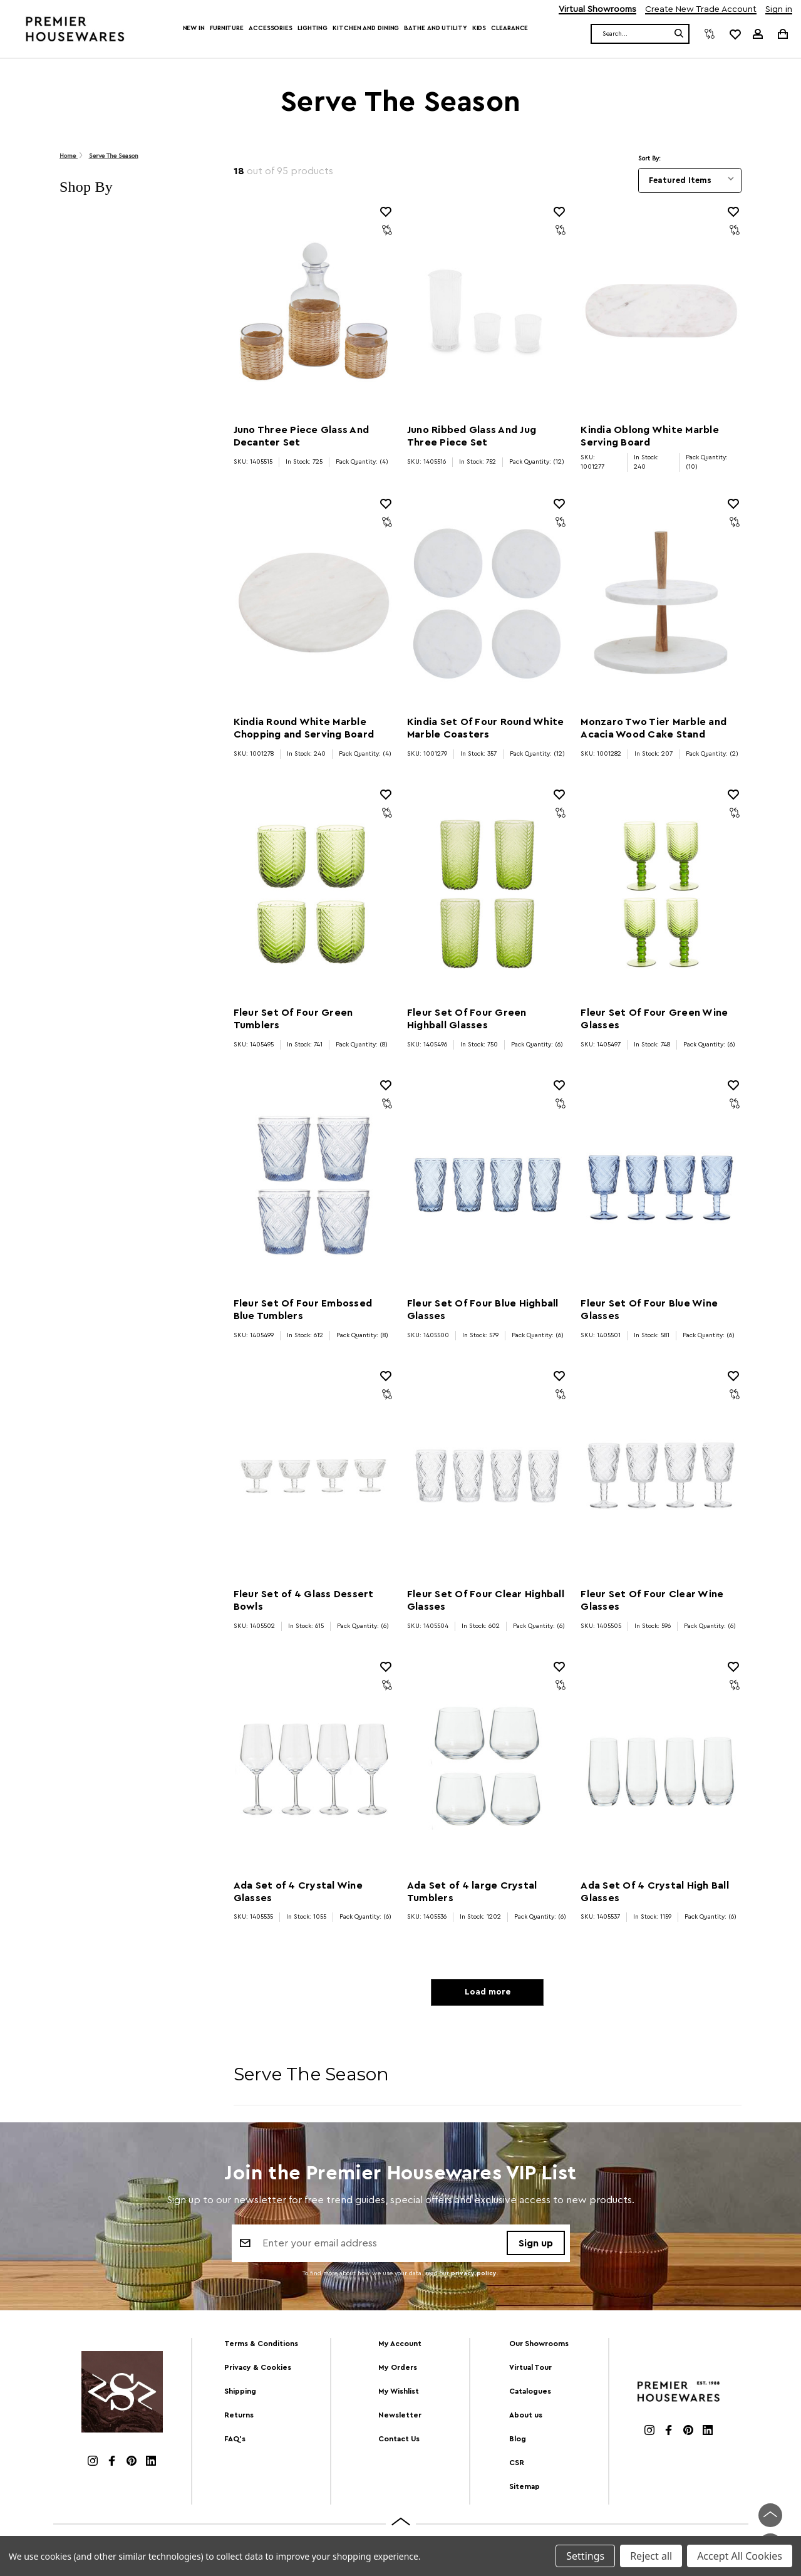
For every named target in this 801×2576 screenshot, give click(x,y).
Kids (479, 28)
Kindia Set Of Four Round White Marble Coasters (485, 728)
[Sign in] (758, 34)
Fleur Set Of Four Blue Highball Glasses (483, 1309)
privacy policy (474, 2277)
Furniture (227, 28)
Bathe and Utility (435, 28)
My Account (399, 2346)
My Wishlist (398, 2393)
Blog (517, 2441)
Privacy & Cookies (257, 2370)
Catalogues (530, 2393)
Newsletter (399, 2417)
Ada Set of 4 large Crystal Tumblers (472, 1891)
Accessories (270, 28)
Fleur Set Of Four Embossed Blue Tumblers (303, 1309)
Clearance (509, 28)
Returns (239, 2417)
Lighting (312, 28)
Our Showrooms (539, 2346)
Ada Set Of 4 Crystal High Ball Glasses (655, 1891)
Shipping (240, 2393)
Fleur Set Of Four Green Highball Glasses (467, 1019)
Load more (487, 1993)
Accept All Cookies (739, 2556)
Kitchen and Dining (366, 28)
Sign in (778, 10)
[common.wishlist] (735, 34)
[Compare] (709, 34)
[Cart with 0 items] (782, 33)
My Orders (397, 2370)
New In (194, 28)
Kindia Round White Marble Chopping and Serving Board (304, 728)
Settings (585, 2556)
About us (525, 2417)
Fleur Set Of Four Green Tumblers (293, 1019)
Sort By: (649, 158)
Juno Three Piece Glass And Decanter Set (301, 436)
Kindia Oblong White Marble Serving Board (650, 436)
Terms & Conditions (261, 2346)
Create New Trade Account (701, 10)
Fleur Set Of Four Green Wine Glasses (654, 1019)
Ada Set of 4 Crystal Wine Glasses (298, 1891)
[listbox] (690, 180)
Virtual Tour (530, 2370)
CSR (516, 2465)
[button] (133, 186)
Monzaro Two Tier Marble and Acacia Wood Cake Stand (653, 728)
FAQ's (234, 2441)
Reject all (651, 2556)
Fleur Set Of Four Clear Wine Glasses (652, 1600)
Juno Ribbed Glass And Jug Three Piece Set (471, 436)
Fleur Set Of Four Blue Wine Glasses (649, 1309)
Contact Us (399, 2441)
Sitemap (524, 2489)
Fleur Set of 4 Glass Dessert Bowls (304, 1600)
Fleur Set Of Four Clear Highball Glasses (485, 1600)
